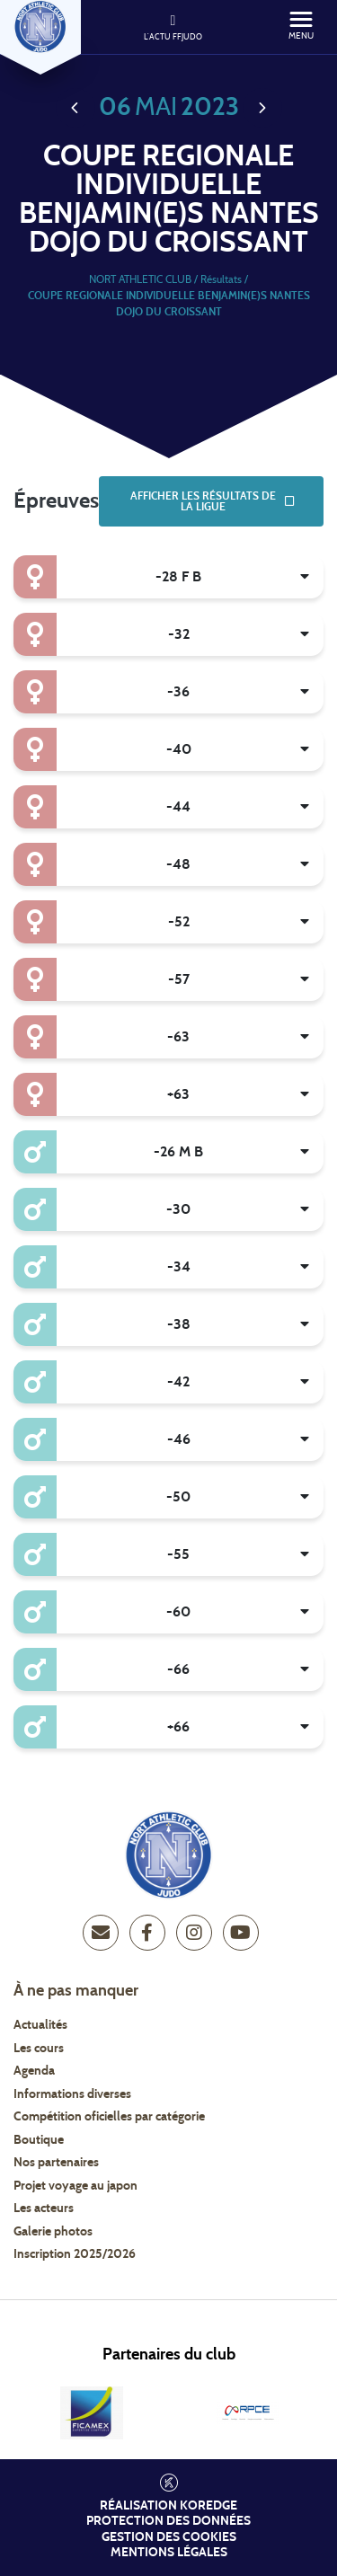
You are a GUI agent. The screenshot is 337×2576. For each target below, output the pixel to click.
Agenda (34, 2071)
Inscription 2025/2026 (74, 2254)
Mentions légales (169, 2552)
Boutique (38, 2140)
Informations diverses (72, 2094)
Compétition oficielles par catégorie (109, 2117)
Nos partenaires (56, 2162)
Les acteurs (43, 2208)
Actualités (40, 2025)
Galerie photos (53, 2232)
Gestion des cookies (169, 2537)
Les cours (38, 2048)
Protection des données (168, 2521)
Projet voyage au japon (75, 2186)
